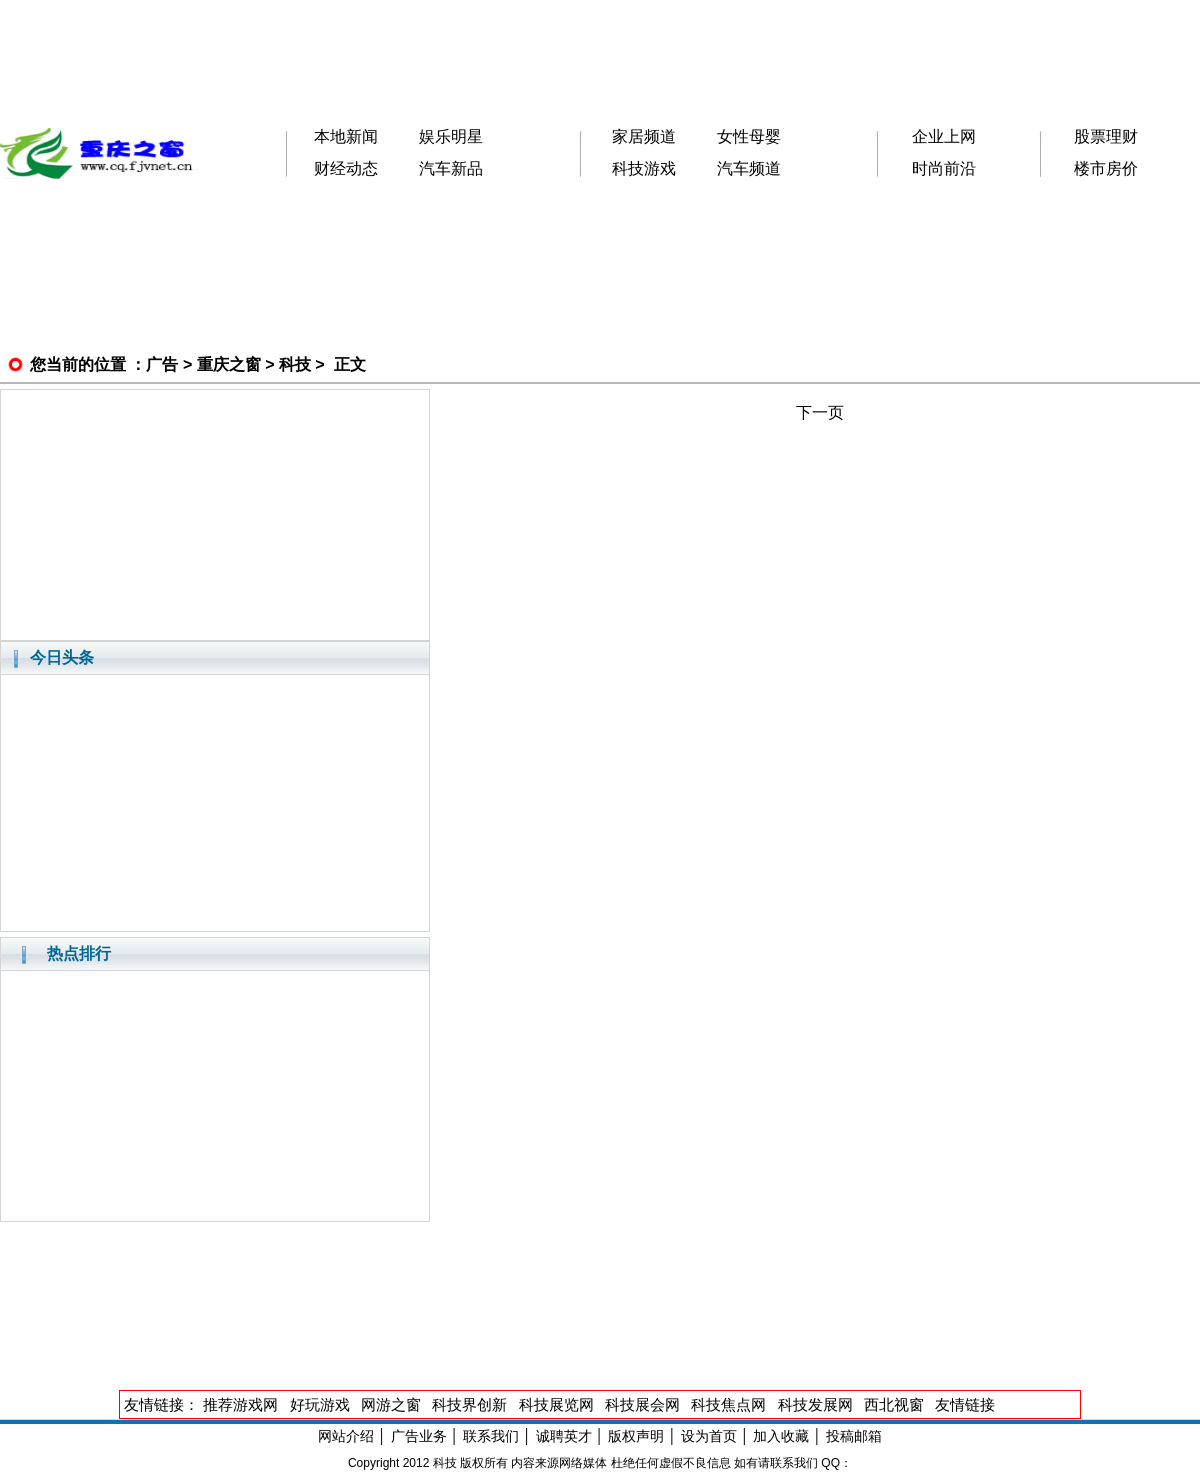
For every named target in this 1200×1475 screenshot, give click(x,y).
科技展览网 (556, 1404)
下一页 (820, 412)
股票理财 (1106, 136)
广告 (162, 364)
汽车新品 (451, 168)
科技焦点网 (728, 1404)
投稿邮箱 (854, 1436)
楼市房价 (1106, 168)
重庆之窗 (229, 364)
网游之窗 (391, 1404)
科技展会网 (642, 1404)
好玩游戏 (320, 1404)
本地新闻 (346, 136)
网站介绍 (346, 1436)
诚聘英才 (564, 1436)
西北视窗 (894, 1404)
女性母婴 (749, 136)
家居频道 (644, 136)
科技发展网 (815, 1404)
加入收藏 (781, 1436)
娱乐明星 (451, 136)
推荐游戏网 (240, 1404)
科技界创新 (469, 1404)
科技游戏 (644, 168)
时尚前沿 (944, 168)
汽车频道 (749, 168)
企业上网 (944, 136)
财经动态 (346, 168)
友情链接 (965, 1404)
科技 (295, 364)
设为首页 (709, 1436)
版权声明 (636, 1436)
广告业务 (419, 1436)
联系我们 (491, 1436)
